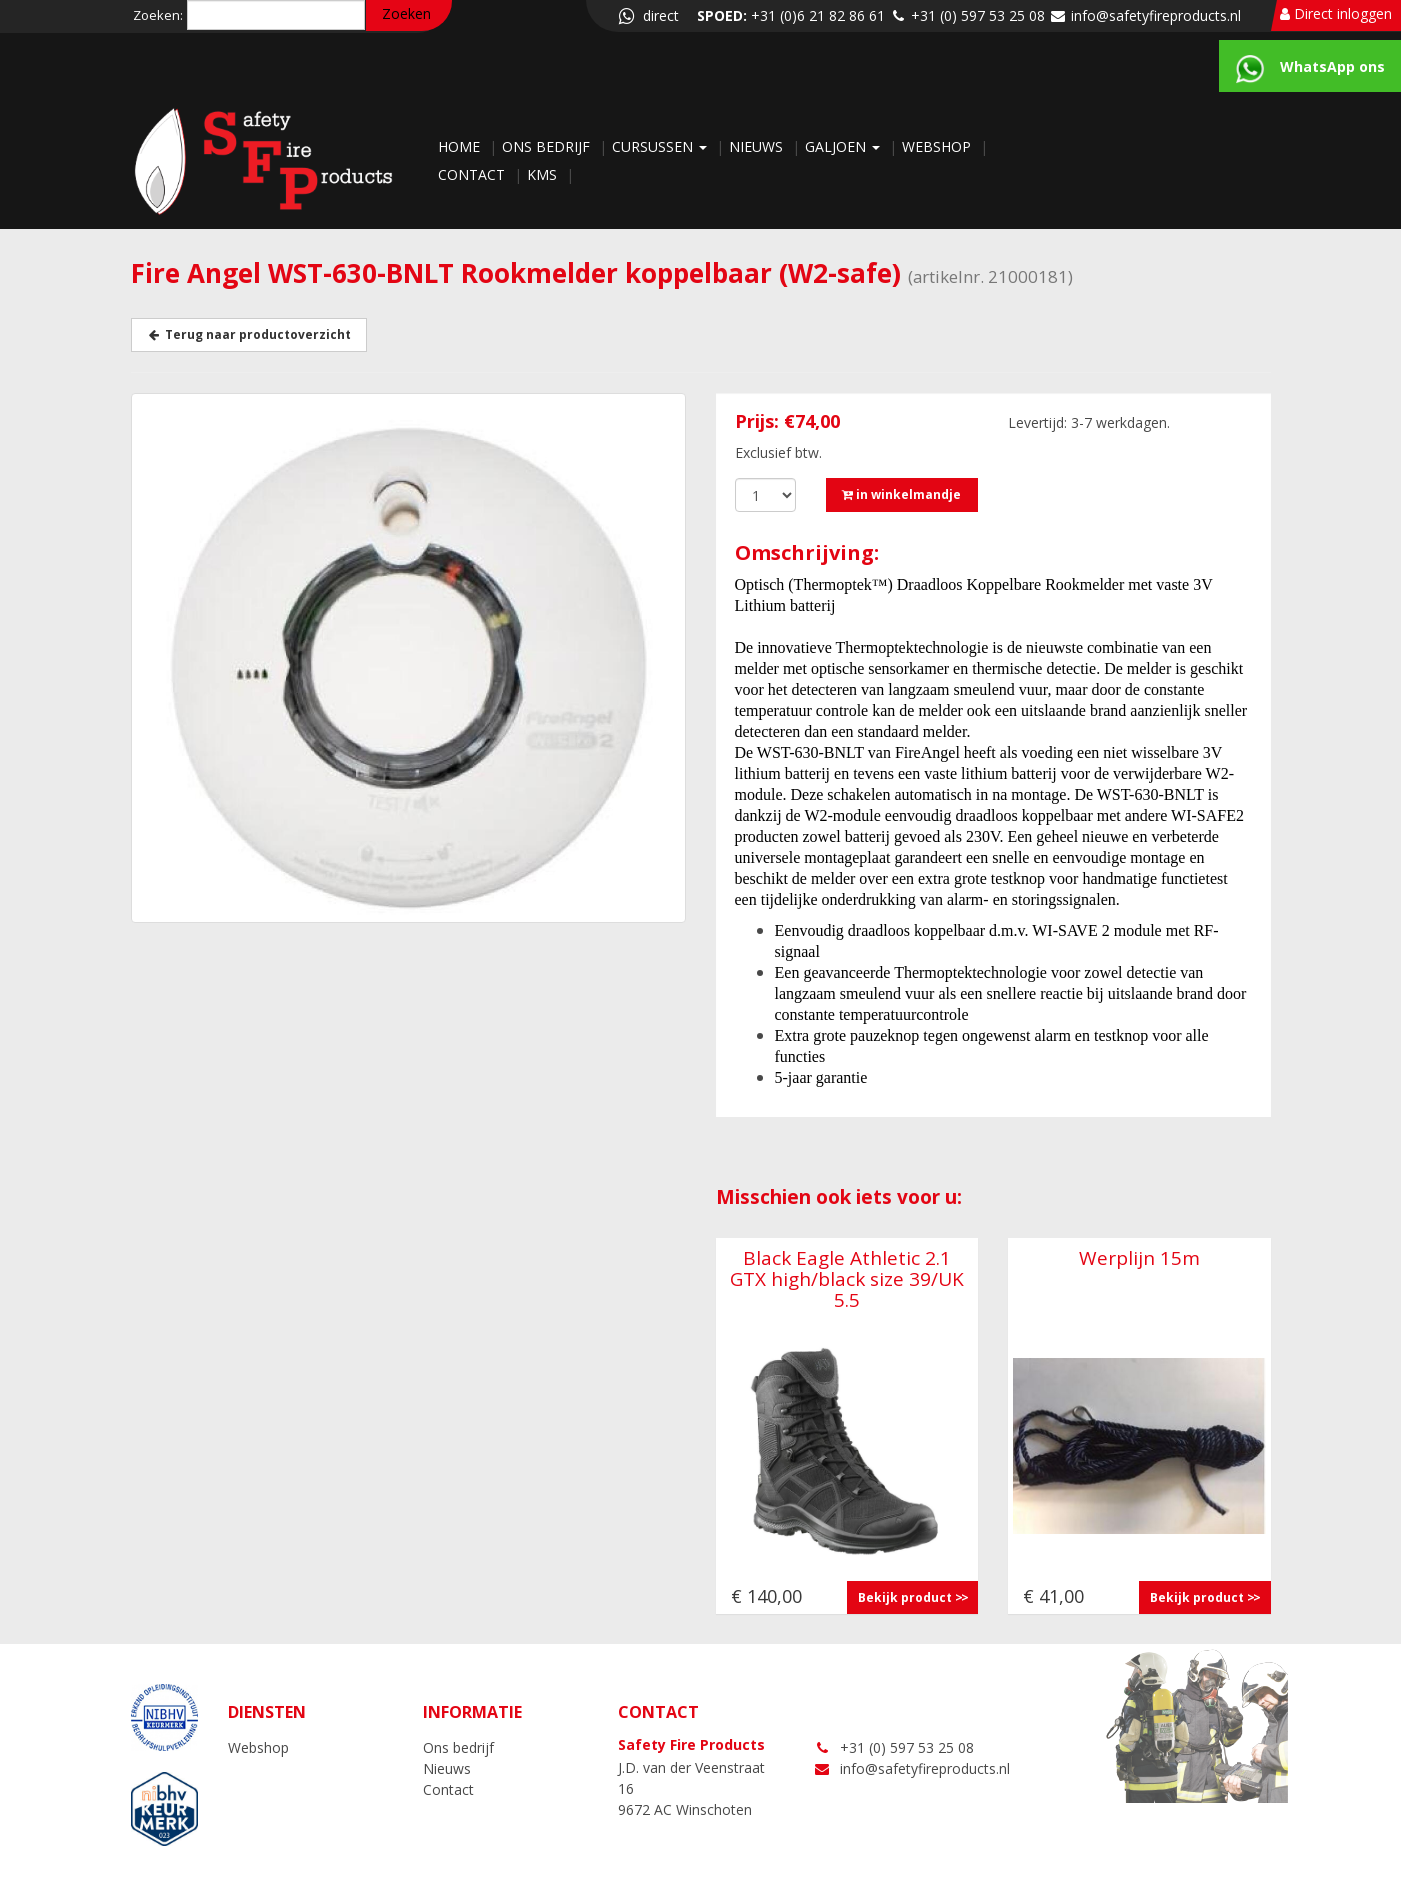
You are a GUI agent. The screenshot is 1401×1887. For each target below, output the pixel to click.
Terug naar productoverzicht (249, 334)
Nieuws (758, 146)
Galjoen (844, 146)
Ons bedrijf (548, 146)
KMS (544, 174)
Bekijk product (905, 1597)
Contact (473, 174)
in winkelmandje (901, 494)
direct (647, 15)
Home (461, 146)
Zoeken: (158, 15)
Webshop (938, 146)
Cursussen (661, 146)
